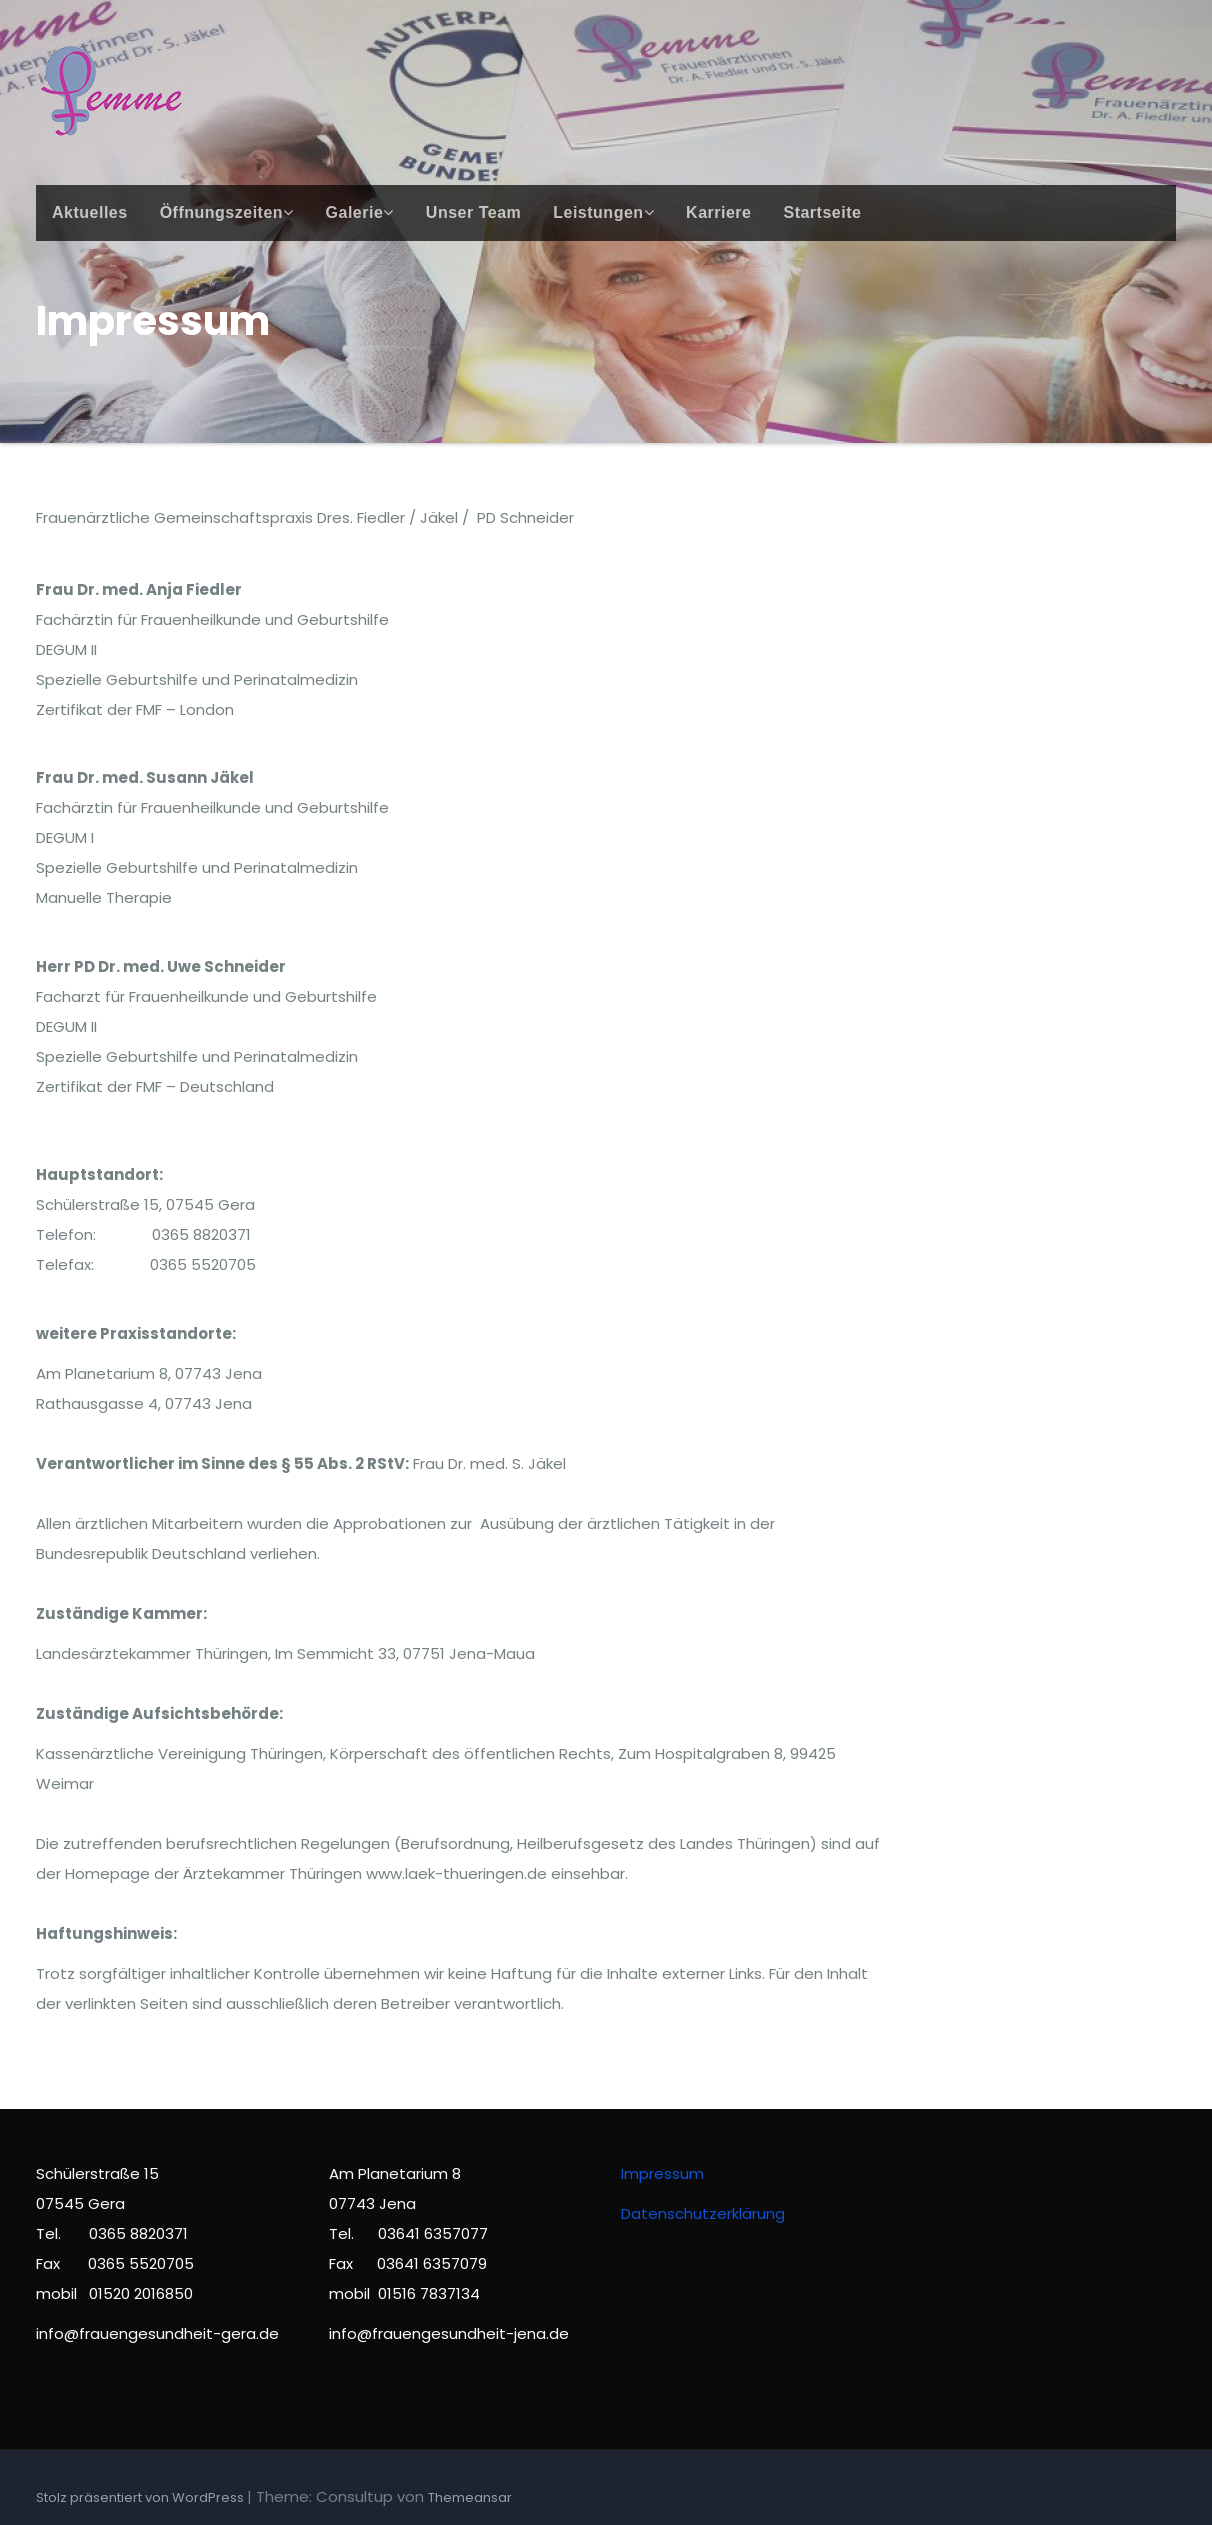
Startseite (822, 212)
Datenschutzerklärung (703, 2213)
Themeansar (470, 2497)
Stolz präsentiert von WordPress (141, 2497)
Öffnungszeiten (227, 212)
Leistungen (603, 212)
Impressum (662, 2173)
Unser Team (473, 212)
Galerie (360, 212)
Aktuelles (90, 212)
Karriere (718, 212)
